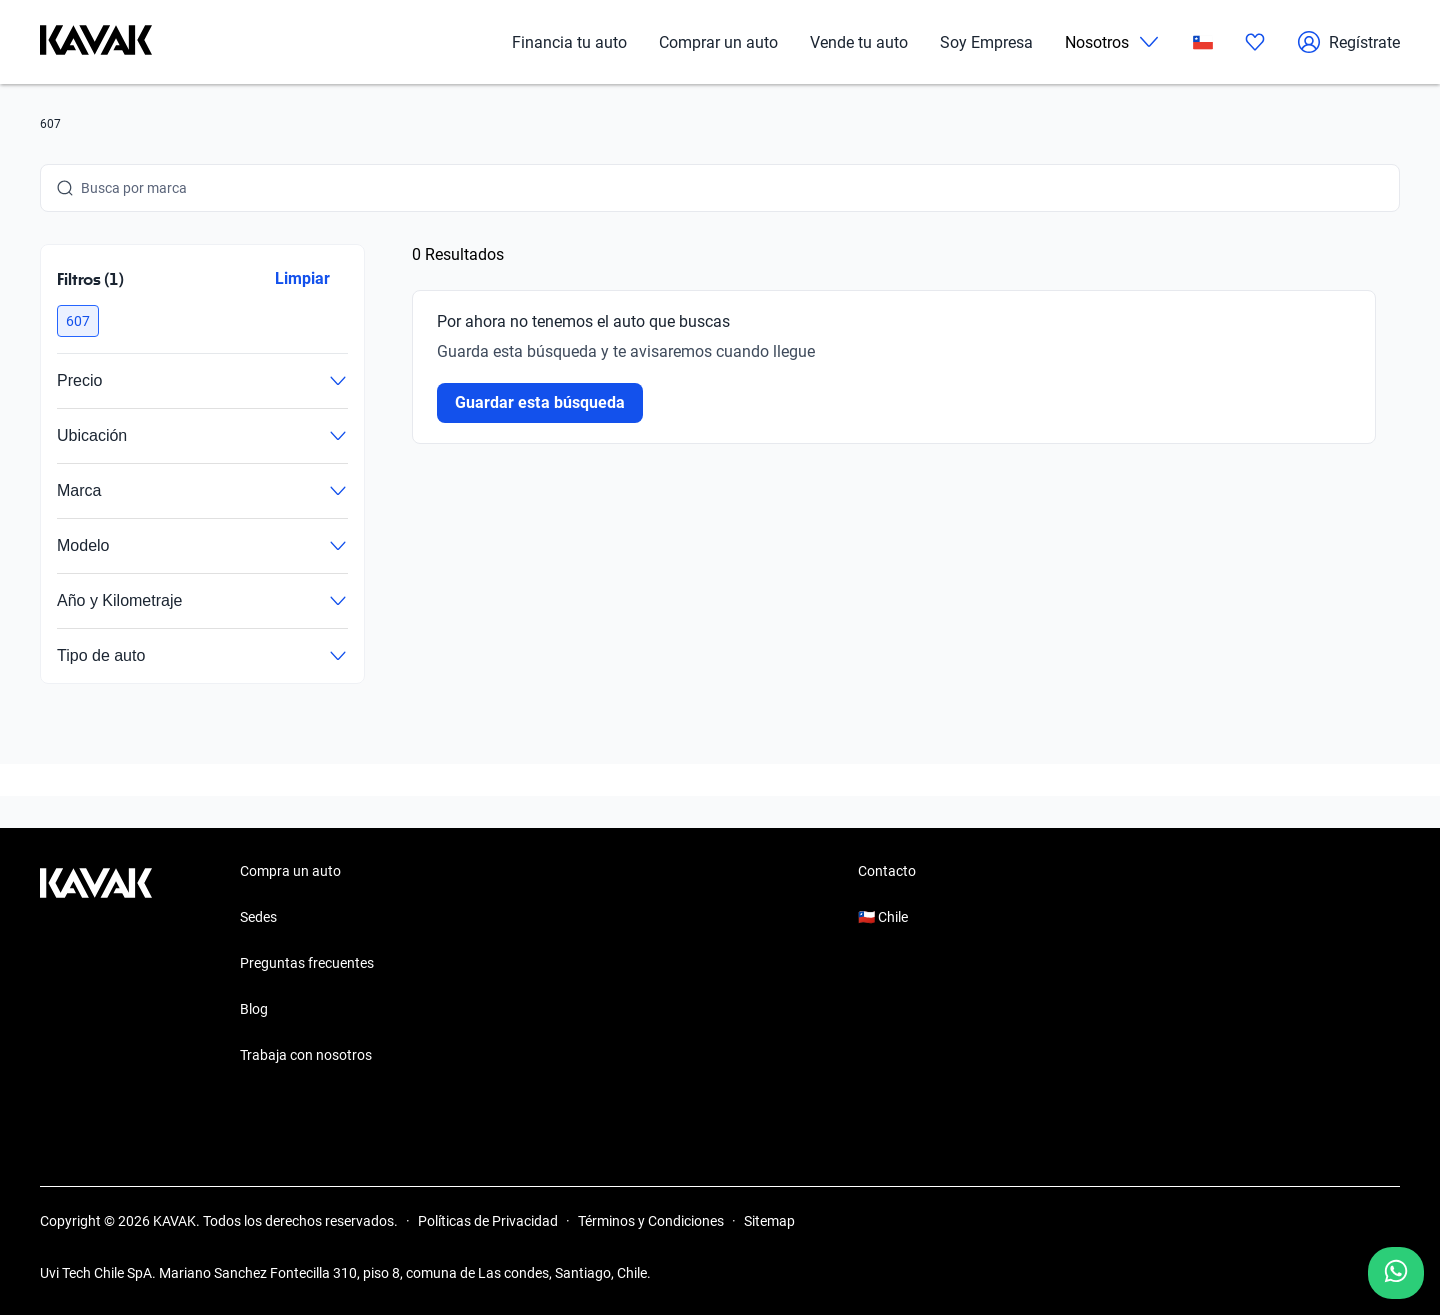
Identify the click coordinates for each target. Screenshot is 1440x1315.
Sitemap (769, 1221)
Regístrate (1348, 42)
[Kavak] (96, 42)
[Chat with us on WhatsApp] (1396, 1273)
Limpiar (302, 278)
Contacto (887, 871)
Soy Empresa (986, 42)
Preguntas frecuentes (307, 963)
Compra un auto (290, 871)
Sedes (258, 917)
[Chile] (1203, 42)
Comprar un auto (718, 42)
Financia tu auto (569, 42)
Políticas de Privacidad (488, 1221)
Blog (254, 1009)
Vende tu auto (859, 42)
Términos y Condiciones (651, 1221)
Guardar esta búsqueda (540, 402)
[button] (78, 321)
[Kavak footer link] (96, 965)
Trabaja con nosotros (306, 1055)
